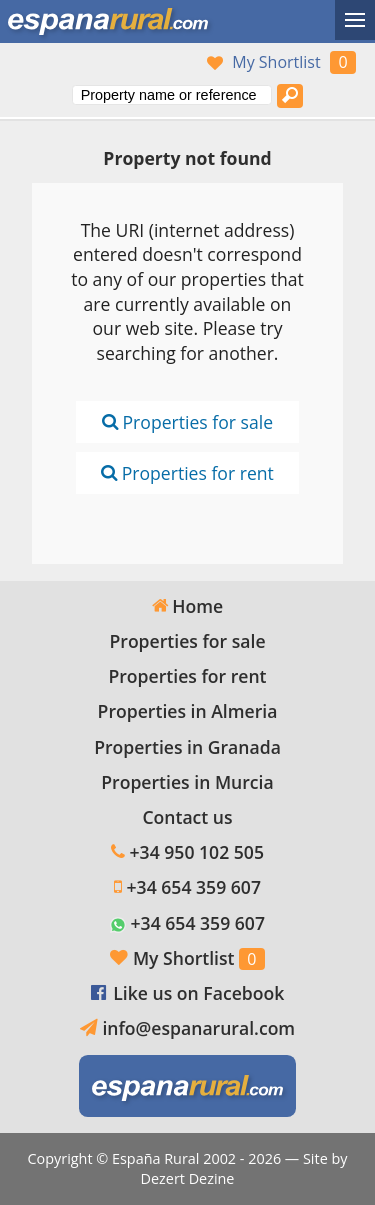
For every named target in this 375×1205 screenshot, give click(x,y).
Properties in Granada (187, 747)
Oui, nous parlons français (115, 63)
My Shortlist (276, 62)
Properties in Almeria (188, 711)
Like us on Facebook (198, 993)
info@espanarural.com (198, 1028)
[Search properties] (290, 96)
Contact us (187, 817)
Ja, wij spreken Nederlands (157, 63)
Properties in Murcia (187, 782)
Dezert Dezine (188, 1178)
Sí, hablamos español (73, 63)
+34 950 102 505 (197, 852)
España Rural (155, 1158)
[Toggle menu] (355, 20)
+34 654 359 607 (194, 887)
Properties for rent (187, 473)
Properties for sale (187, 422)
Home (187, 606)
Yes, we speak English (31, 63)
